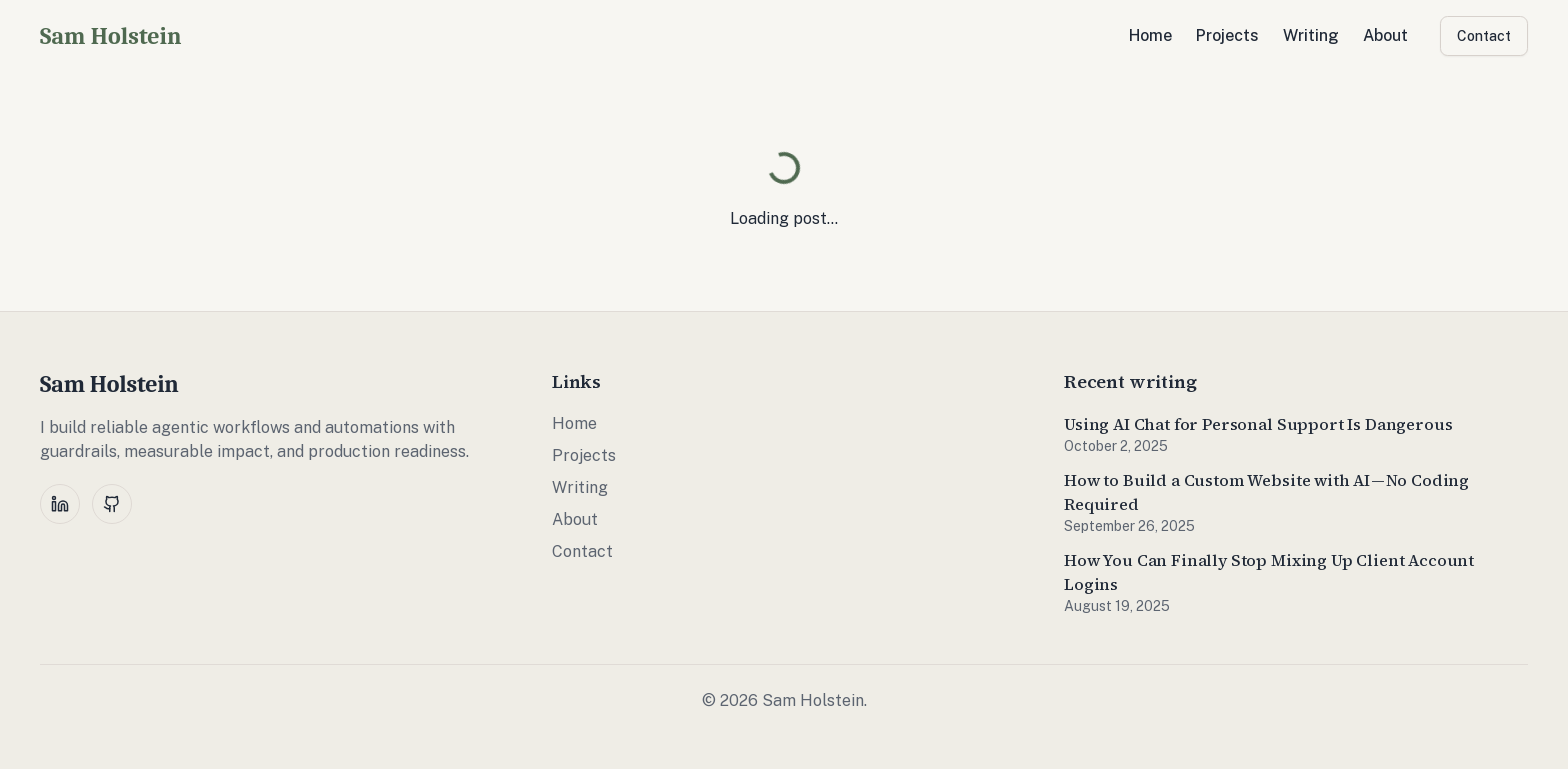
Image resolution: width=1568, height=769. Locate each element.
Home (1150, 35)
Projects (1227, 35)
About (1385, 35)
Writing (1311, 35)
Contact (1484, 36)
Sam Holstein (111, 36)
